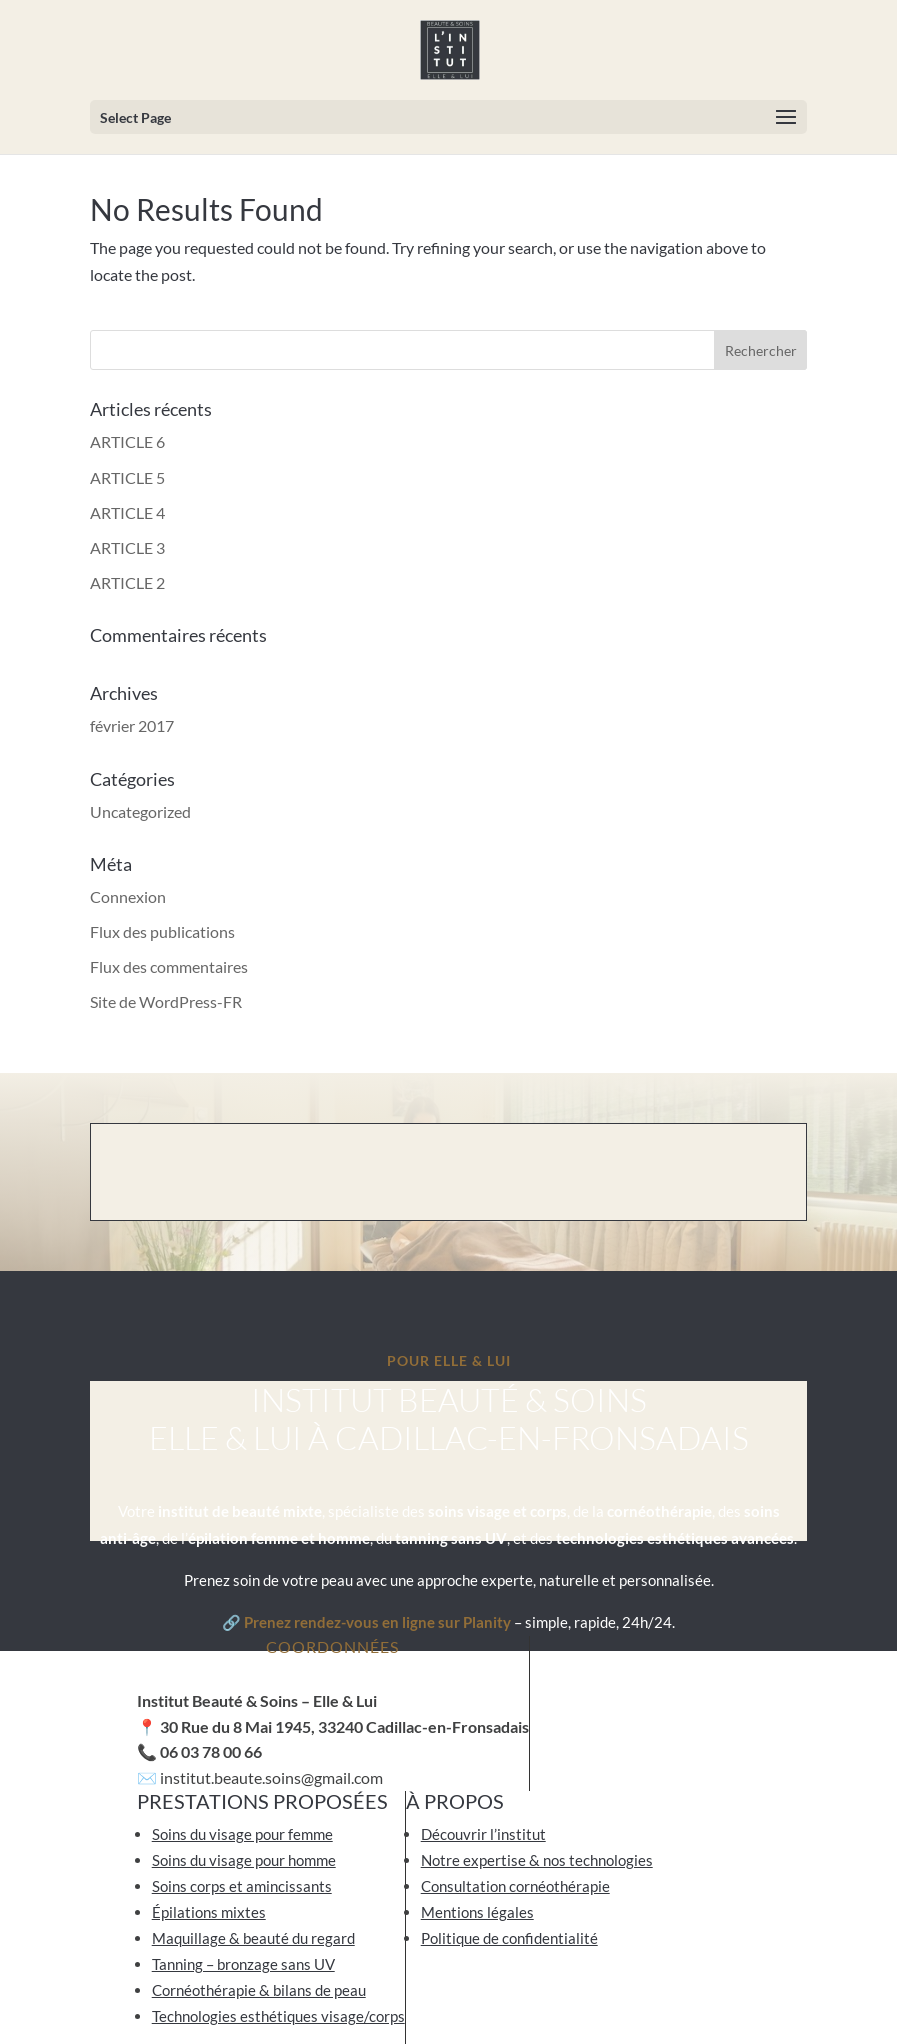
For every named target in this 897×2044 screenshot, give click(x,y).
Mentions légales (477, 1912)
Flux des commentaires (169, 966)
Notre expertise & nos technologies (537, 1860)
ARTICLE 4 (127, 512)
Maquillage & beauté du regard (253, 1938)
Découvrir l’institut (483, 1834)
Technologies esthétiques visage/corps (278, 2016)
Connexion (128, 896)
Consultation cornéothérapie (515, 1886)
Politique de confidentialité (509, 1938)
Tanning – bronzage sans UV (243, 1964)
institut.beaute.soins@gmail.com (270, 1777)
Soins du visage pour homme (244, 1860)
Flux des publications (162, 931)
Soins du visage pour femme (242, 1834)
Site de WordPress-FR (166, 1001)
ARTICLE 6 (127, 441)
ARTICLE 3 (127, 547)
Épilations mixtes (209, 1912)
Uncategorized (140, 811)
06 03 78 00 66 (211, 1751)
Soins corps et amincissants (242, 1886)
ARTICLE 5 (127, 477)
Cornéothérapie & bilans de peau (259, 1990)
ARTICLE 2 (127, 582)
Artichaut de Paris (608, 1994)
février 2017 (132, 725)
